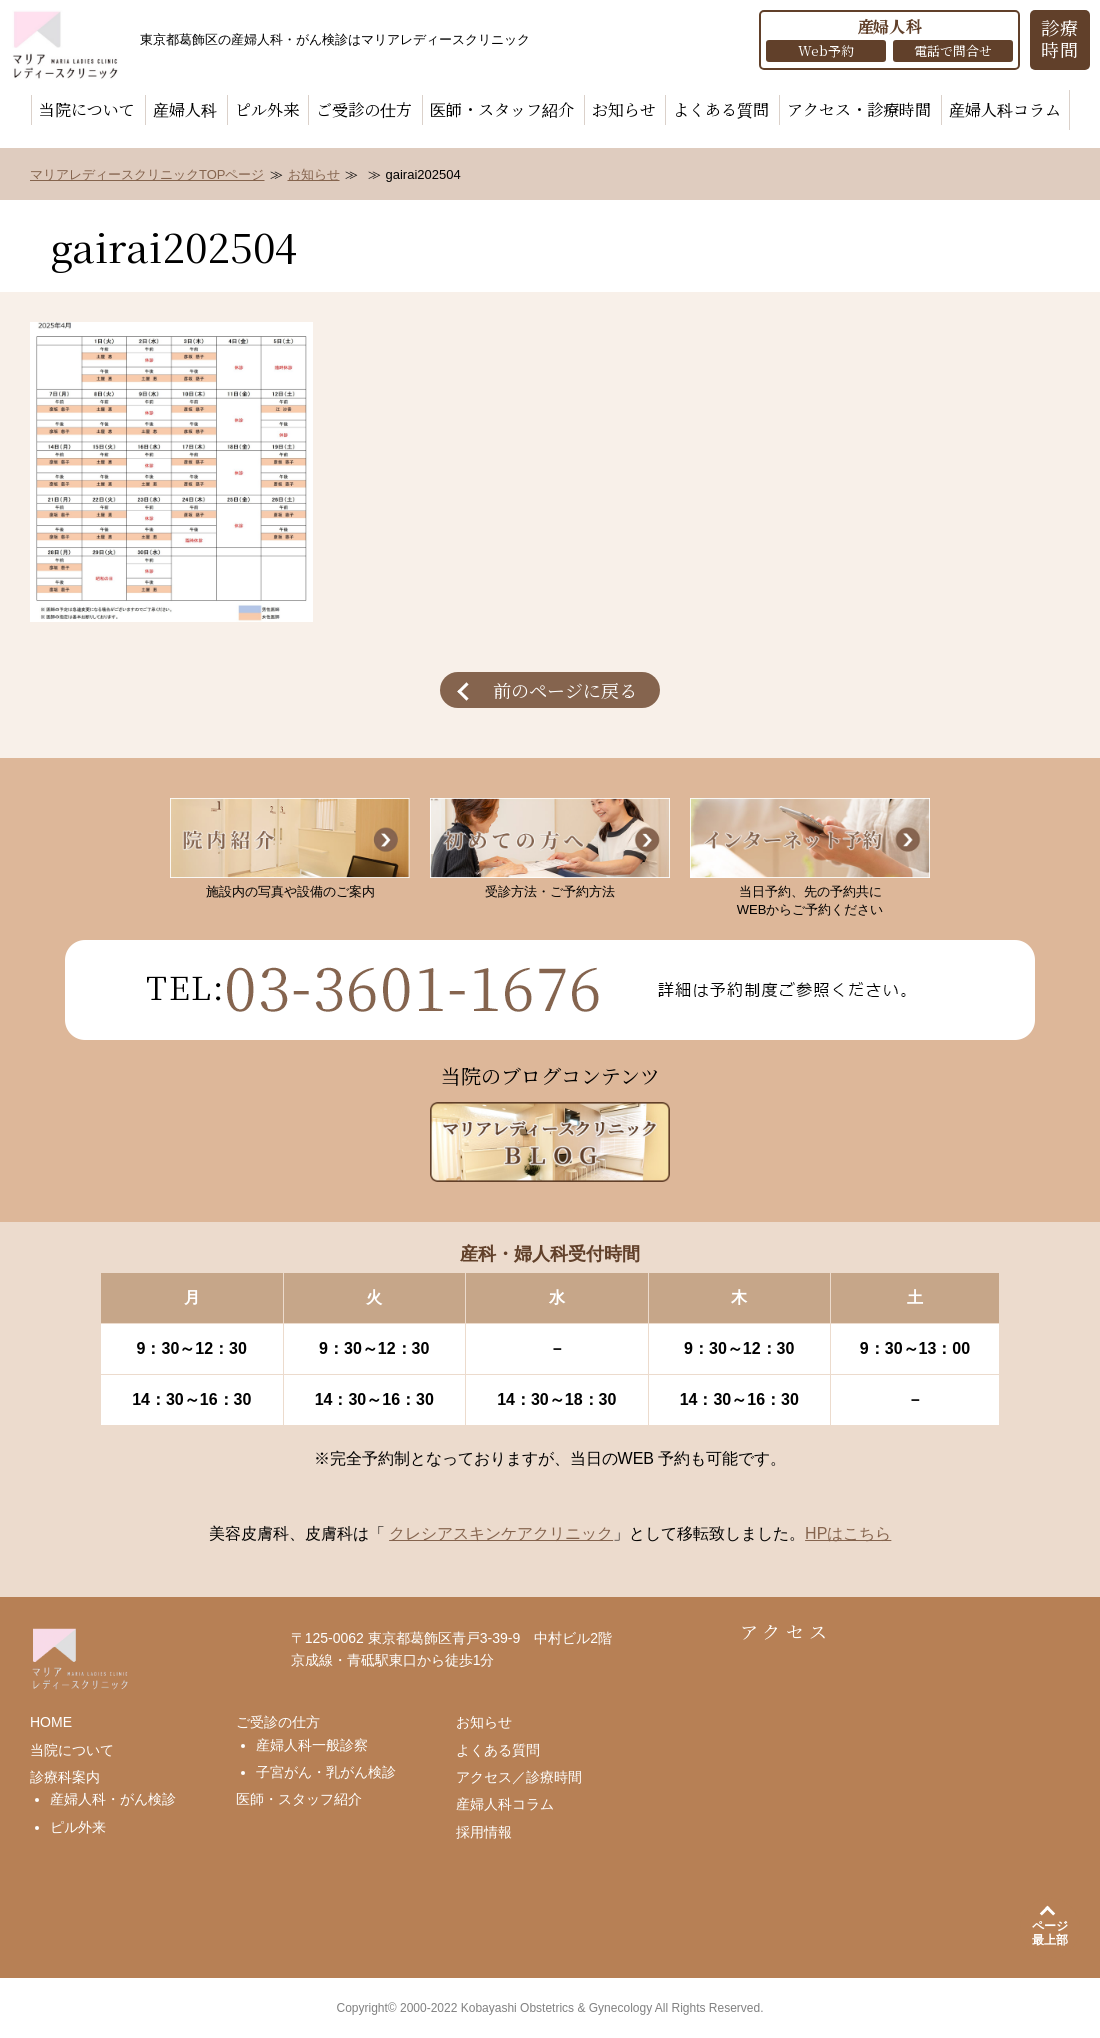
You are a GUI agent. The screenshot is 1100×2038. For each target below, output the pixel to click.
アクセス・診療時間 (859, 109)
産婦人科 (185, 109)
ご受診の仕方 (364, 109)
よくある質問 (721, 109)
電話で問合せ (953, 50)
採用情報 (484, 1832)
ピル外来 (267, 109)
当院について (87, 109)
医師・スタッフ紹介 (502, 109)
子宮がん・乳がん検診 (326, 1772)
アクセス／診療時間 (519, 1777)
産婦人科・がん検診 (113, 1799)
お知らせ (624, 109)
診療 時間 (1060, 38)
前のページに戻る (565, 690)
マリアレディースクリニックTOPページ (147, 174)
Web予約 (826, 50)
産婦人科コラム (1005, 109)
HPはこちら (848, 1533)
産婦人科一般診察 (312, 1745)
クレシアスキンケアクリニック (501, 1533)
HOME (51, 1722)
